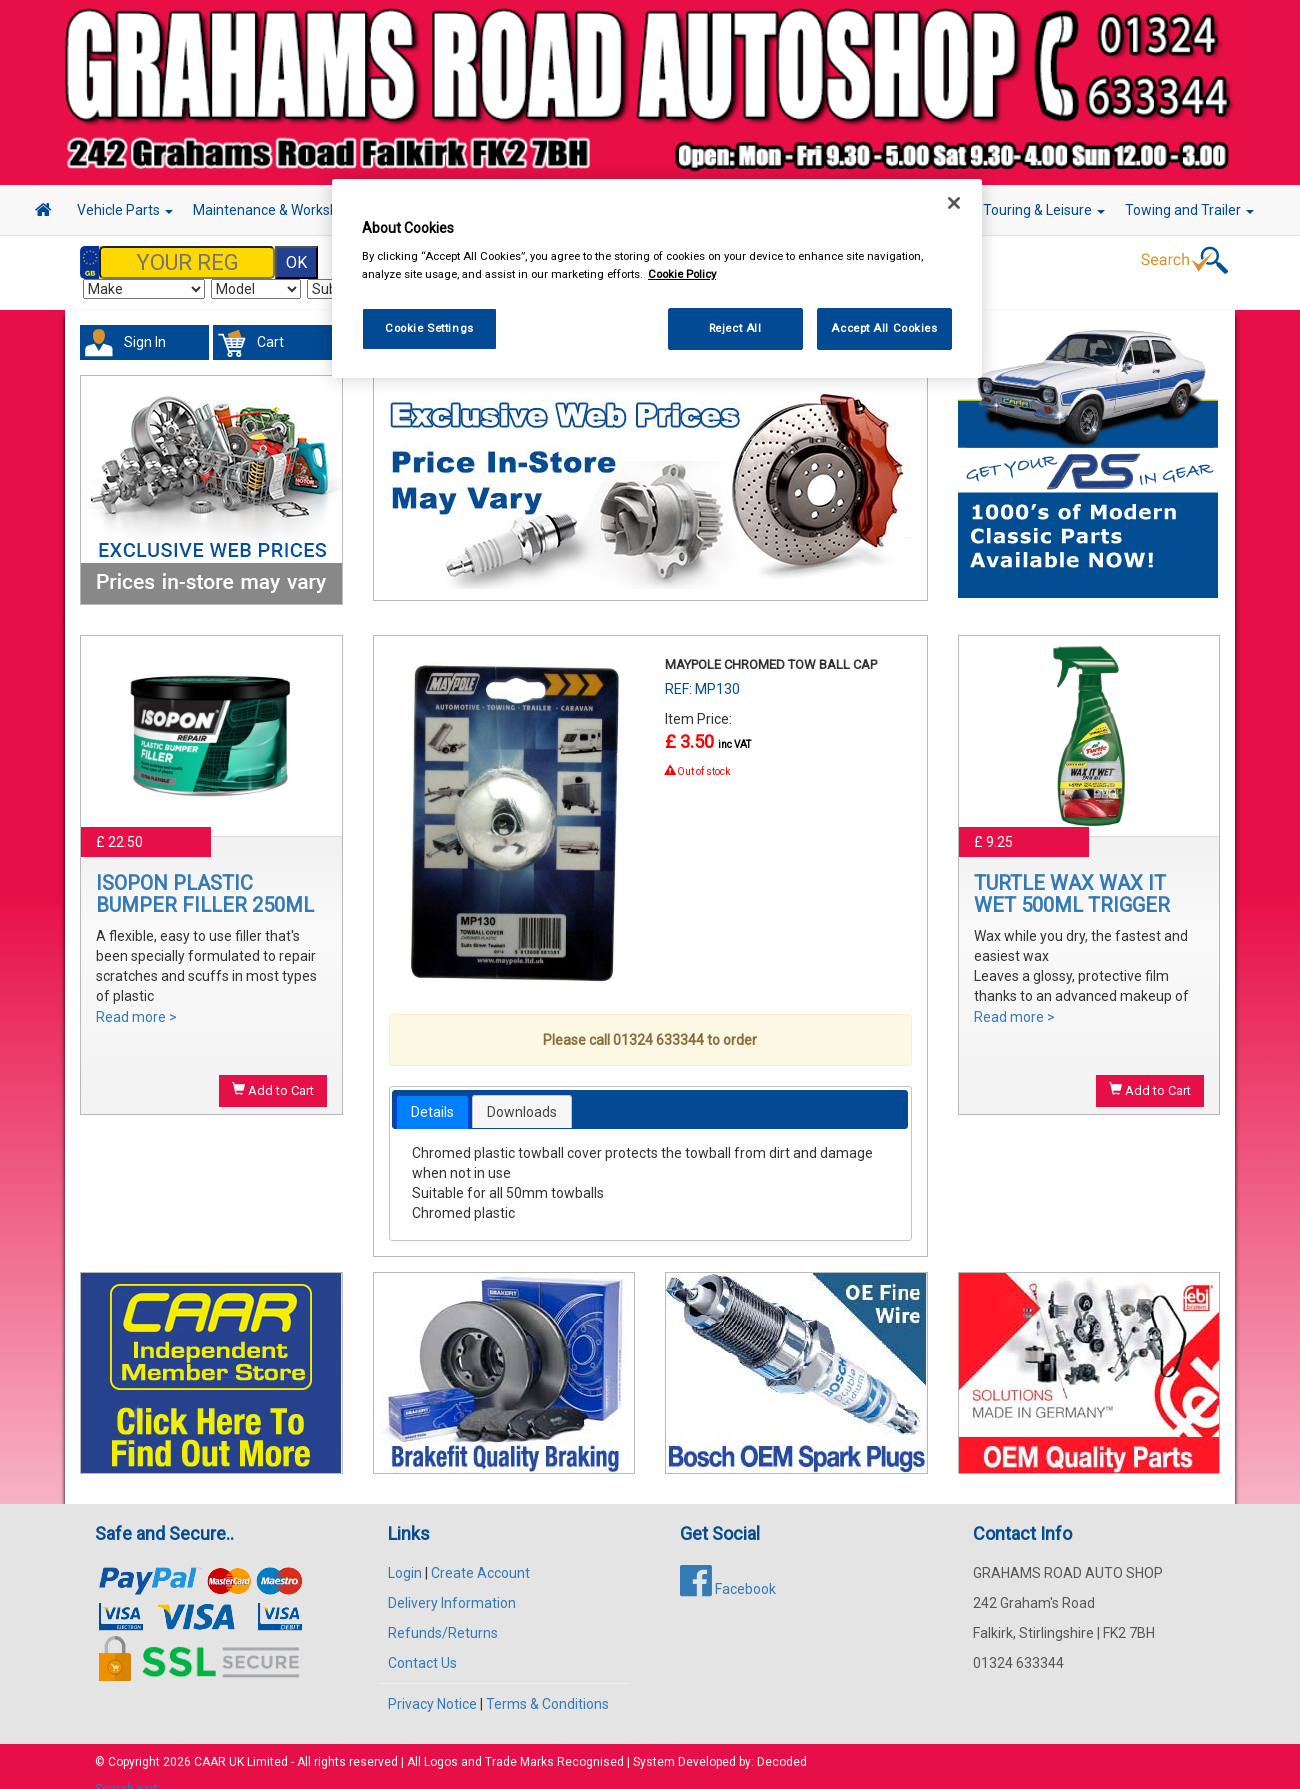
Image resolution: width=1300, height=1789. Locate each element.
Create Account (480, 1553)
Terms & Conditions (547, 1684)
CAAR (210, 1742)
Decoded (782, 1742)
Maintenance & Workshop (280, 210)
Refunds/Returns (443, 1613)
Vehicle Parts (125, 210)
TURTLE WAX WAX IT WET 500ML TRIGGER (1072, 874)
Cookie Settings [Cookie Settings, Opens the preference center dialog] (429, 328)
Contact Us (422, 1643)
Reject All (735, 328)
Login (405, 1553)
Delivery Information (452, 1583)
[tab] (432, 1092)
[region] (657, 278)
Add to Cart (273, 1070)
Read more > (136, 997)
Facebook (728, 1569)
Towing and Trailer (1189, 210)
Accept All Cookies (884, 328)
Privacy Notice (432, 1684)
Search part (126, 1769)
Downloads (522, 1092)
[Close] (954, 203)
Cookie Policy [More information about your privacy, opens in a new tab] (682, 274)
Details (432, 1092)
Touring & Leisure (1044, 210)
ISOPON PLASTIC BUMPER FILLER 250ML (205, 874)
